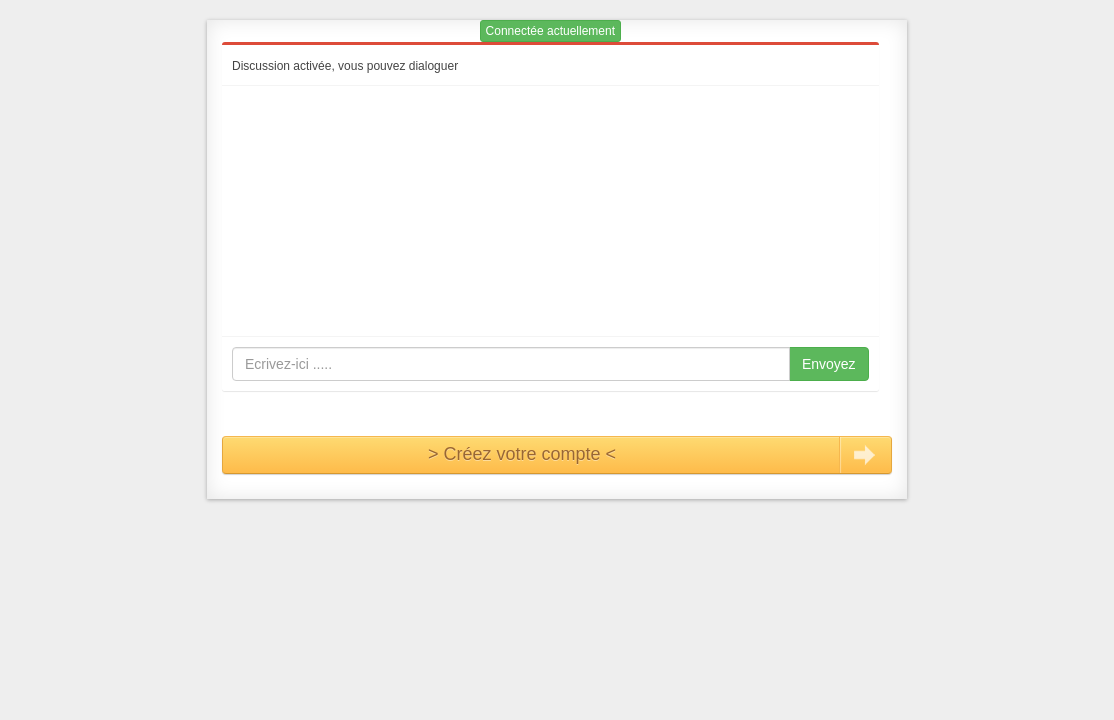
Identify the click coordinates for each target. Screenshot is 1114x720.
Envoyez (829, 364)
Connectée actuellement (550, 31)
